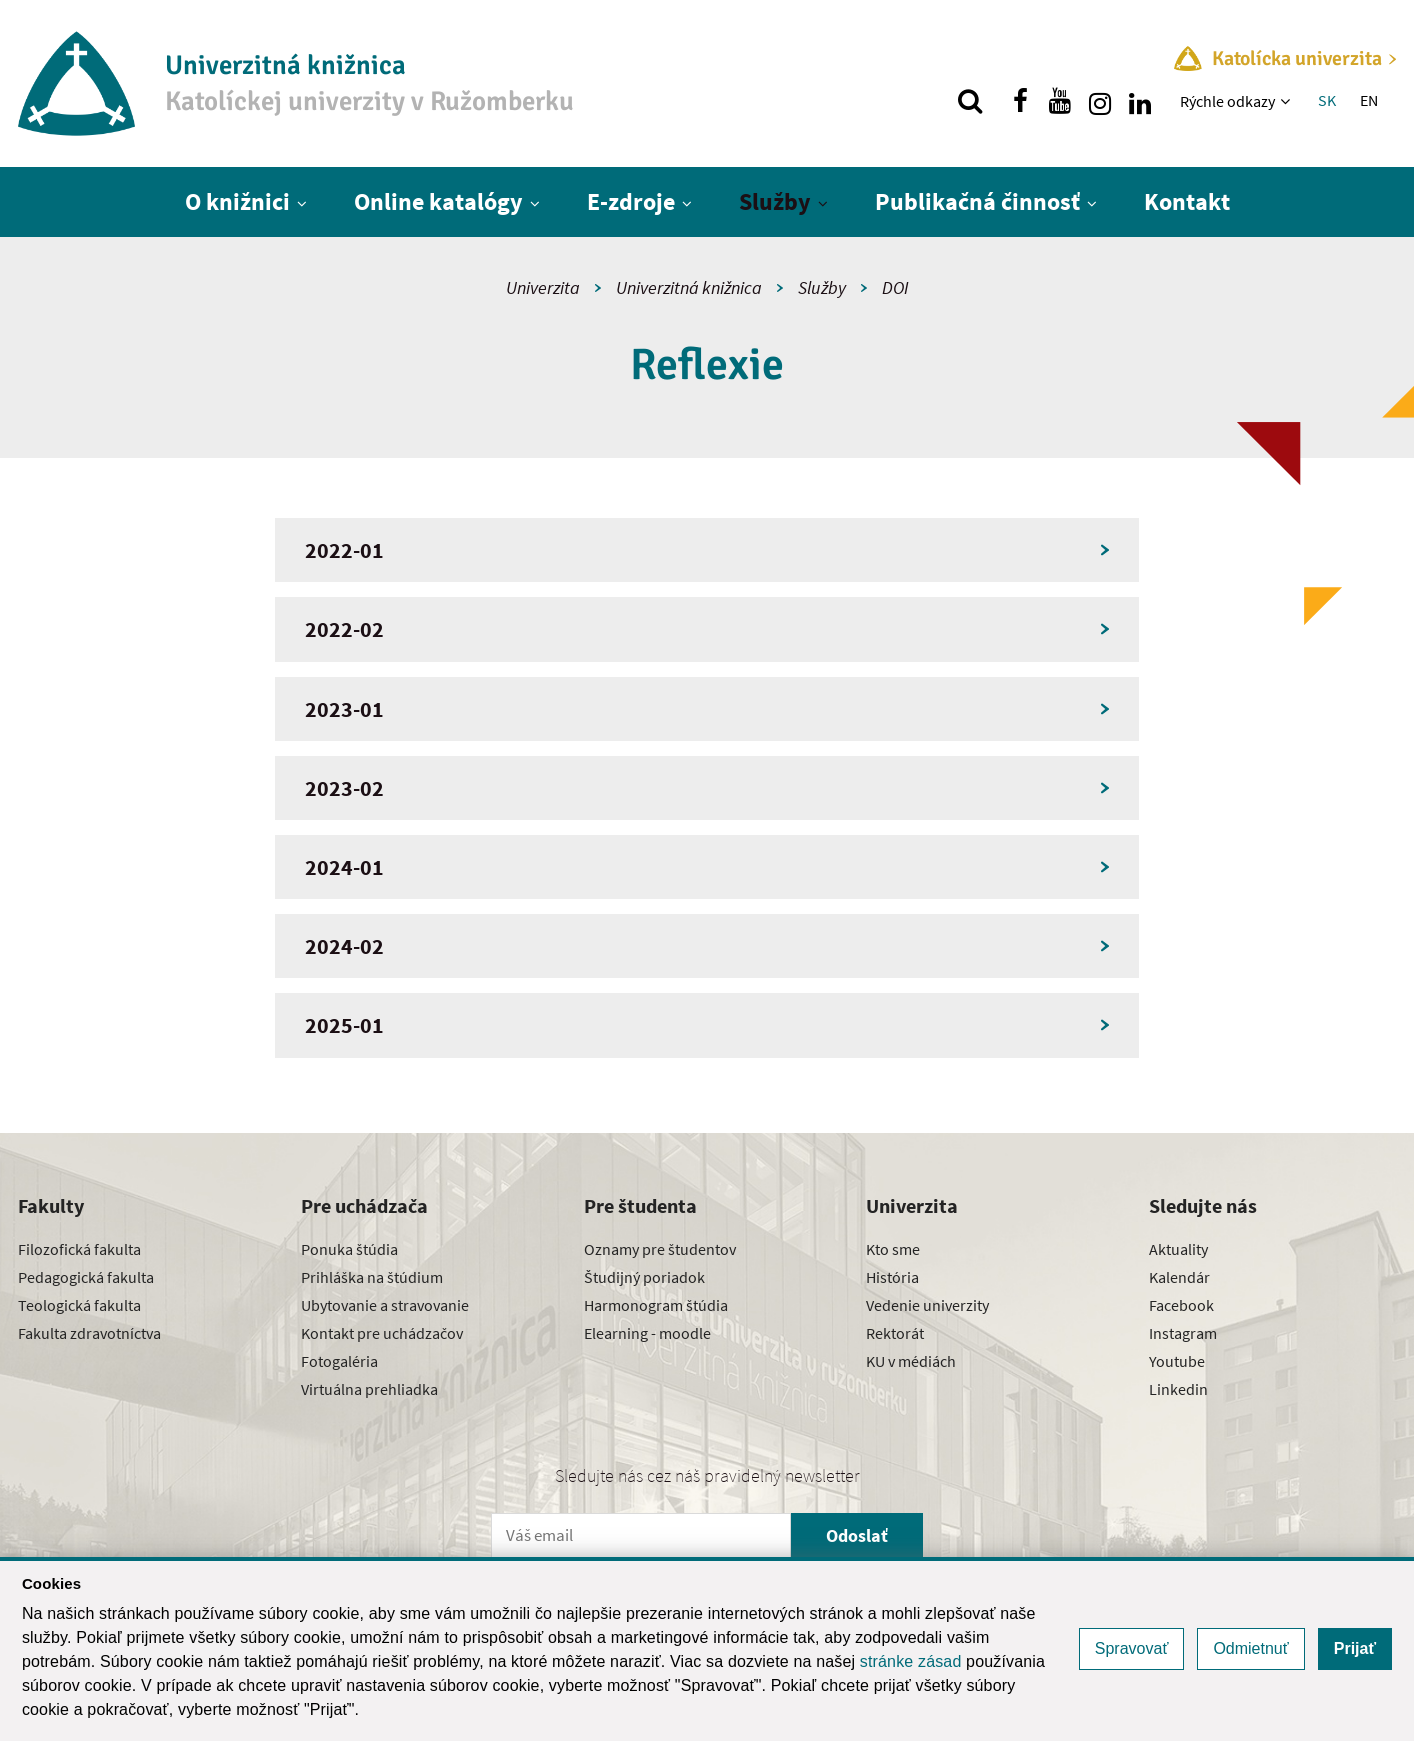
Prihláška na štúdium (372, 1277)
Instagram (1183, 1333)
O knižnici (237, 201)
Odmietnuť (1250, 1648)
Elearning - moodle (647, 1333)
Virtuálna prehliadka (369, 1389)
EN (1369, 100)
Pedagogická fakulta (86, 1277)
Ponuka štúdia (349, 1249)
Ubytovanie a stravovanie (385, 1305)
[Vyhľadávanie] (970, 101)
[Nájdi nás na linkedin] (1140, 101)
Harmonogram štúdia (656, 1305)
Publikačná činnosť (977, 201)
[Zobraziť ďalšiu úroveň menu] (1287, 101)
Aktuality (1178, 1249)
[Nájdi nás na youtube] (1060, 101)
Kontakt (1187, 201)
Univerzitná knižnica (689, 287)
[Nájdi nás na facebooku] (1020, 101)
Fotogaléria (339, 1361)
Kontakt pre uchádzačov (382, 1333)
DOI (895, 287)
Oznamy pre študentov (660, 1249)
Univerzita (543, 287)
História (892, 1277)
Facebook (1181, 1305)
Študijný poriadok (644, 1277)
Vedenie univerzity (927, 1305)
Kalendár (1179, 1277)
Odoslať (857, 1535)
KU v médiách (911, 1361)
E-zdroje (631, 201)
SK (1327, 100)
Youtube (1177, 1361)
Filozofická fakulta (79, 1249)
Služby (775, 201)
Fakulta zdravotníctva (89, 1333)
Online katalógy (438, 201)
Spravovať (1132, 1648)
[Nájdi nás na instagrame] (1100, 101)
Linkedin (1178, 1389)
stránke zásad (911, 1661)
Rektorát (895, 1333)
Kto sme (893, 1249)
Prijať (1355, 1648)
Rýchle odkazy (1227, 101)
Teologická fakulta (79, 1305)
